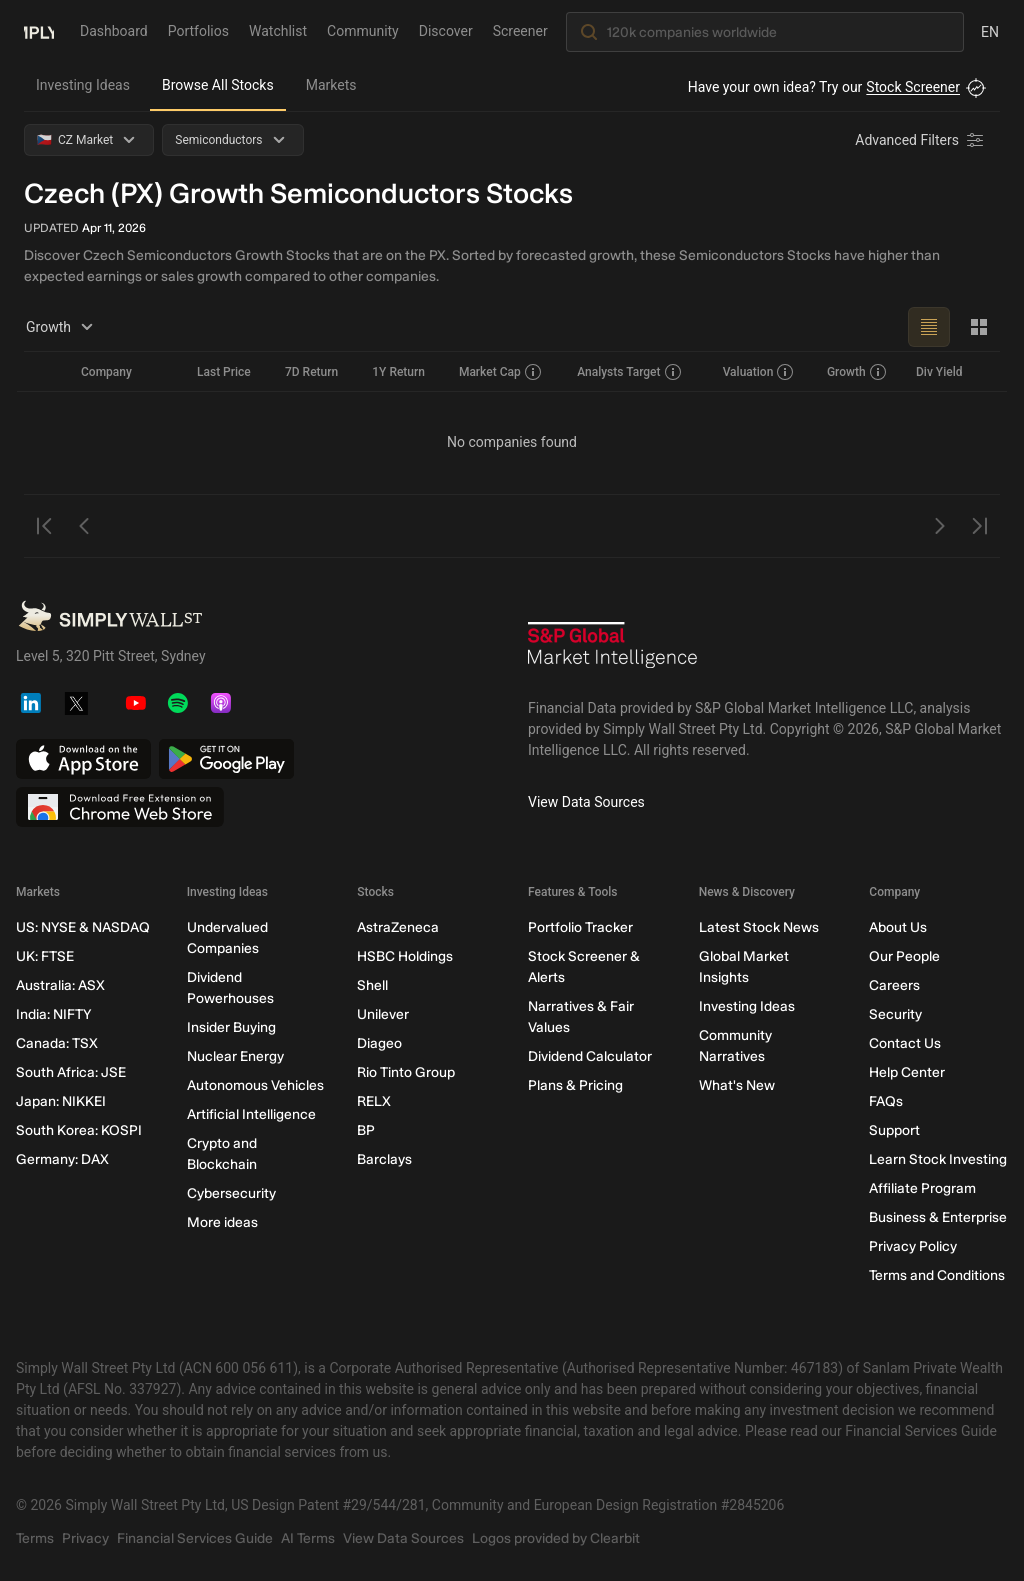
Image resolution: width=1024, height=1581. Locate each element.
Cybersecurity (231, 1193)
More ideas (222, 1222)
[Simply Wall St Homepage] (39, 31)
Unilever (383, 1014)
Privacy (85, 1538)
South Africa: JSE (71, 1072)
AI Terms (308, 1538)
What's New (737, 1085)
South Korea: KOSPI (79, 1130)
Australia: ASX (60, 985)
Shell (372, 985)
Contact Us (905, 1043)
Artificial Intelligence (251, 1114)
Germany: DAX (62, 1159)
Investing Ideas (83, 85)
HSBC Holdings (405, 956)
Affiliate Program (922, 1188)
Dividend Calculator (590, 1056)
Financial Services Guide (195, 1538)
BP (366, 1130)
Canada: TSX (57, 1043)
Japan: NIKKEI (61, 1101)
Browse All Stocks (218, 85)
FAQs (886, 1101)
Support (894, 1130)
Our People (904, 956)
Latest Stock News (759, 927)
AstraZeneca (398, 927)
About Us (898, 927)
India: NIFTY (53, 1014)
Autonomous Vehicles (255, 1085)
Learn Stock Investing (938, 1159)
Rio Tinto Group (406, 1072)
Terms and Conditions (937, 1275)
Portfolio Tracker (580, 927)
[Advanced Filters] (921, 140)
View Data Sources (586, 802)
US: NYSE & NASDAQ (83, 927)
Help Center (907, 1072)
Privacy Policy (913, 1246)
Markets (331, 85)
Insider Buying (231, 1027)
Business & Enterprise (938, 1217)
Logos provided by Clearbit (556, 1538)
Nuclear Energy (235, 1056)
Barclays (384, 1159)
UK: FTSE (45, 956)
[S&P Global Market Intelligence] (613, 652)
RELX (374, 1101)
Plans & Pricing (575, 1085)
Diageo (379, 1043)
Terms (35, 1538)
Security (895, 1014)
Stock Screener (913, 87)
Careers (894, 985)
